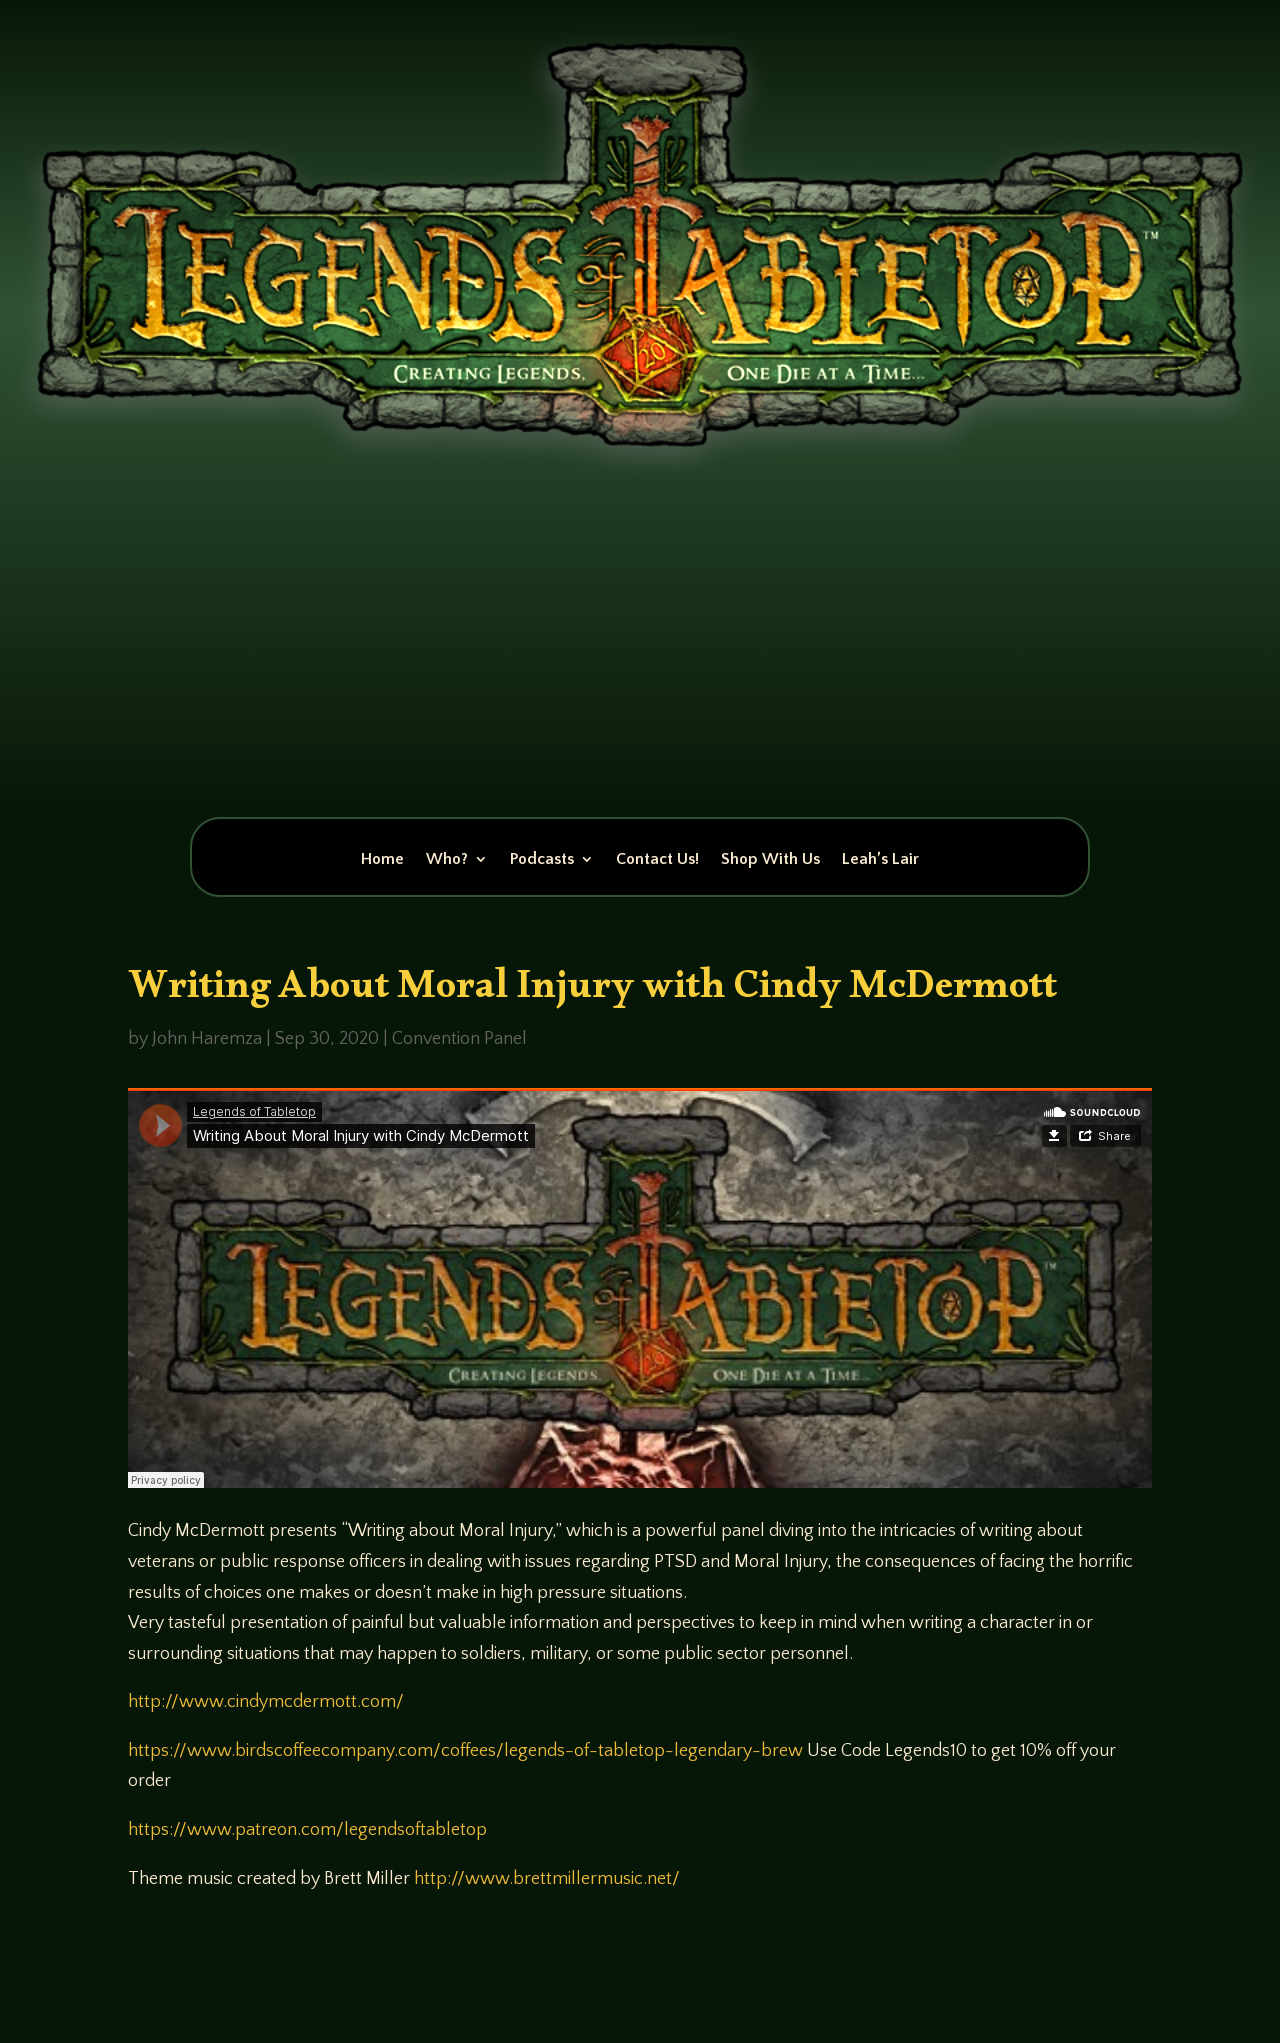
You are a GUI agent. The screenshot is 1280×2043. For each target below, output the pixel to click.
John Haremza (207, 1039)
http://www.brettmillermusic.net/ (547, 1879)
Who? (447, 860)
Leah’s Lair (880, 860)
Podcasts (542, 860)
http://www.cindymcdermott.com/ (266, 1702)
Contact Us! (657, 860)
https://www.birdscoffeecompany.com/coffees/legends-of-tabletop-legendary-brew (465, 1751)
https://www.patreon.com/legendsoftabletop (307, 1830)
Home (382, 860)
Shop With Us (770, 860)
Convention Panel (459, 1039)
